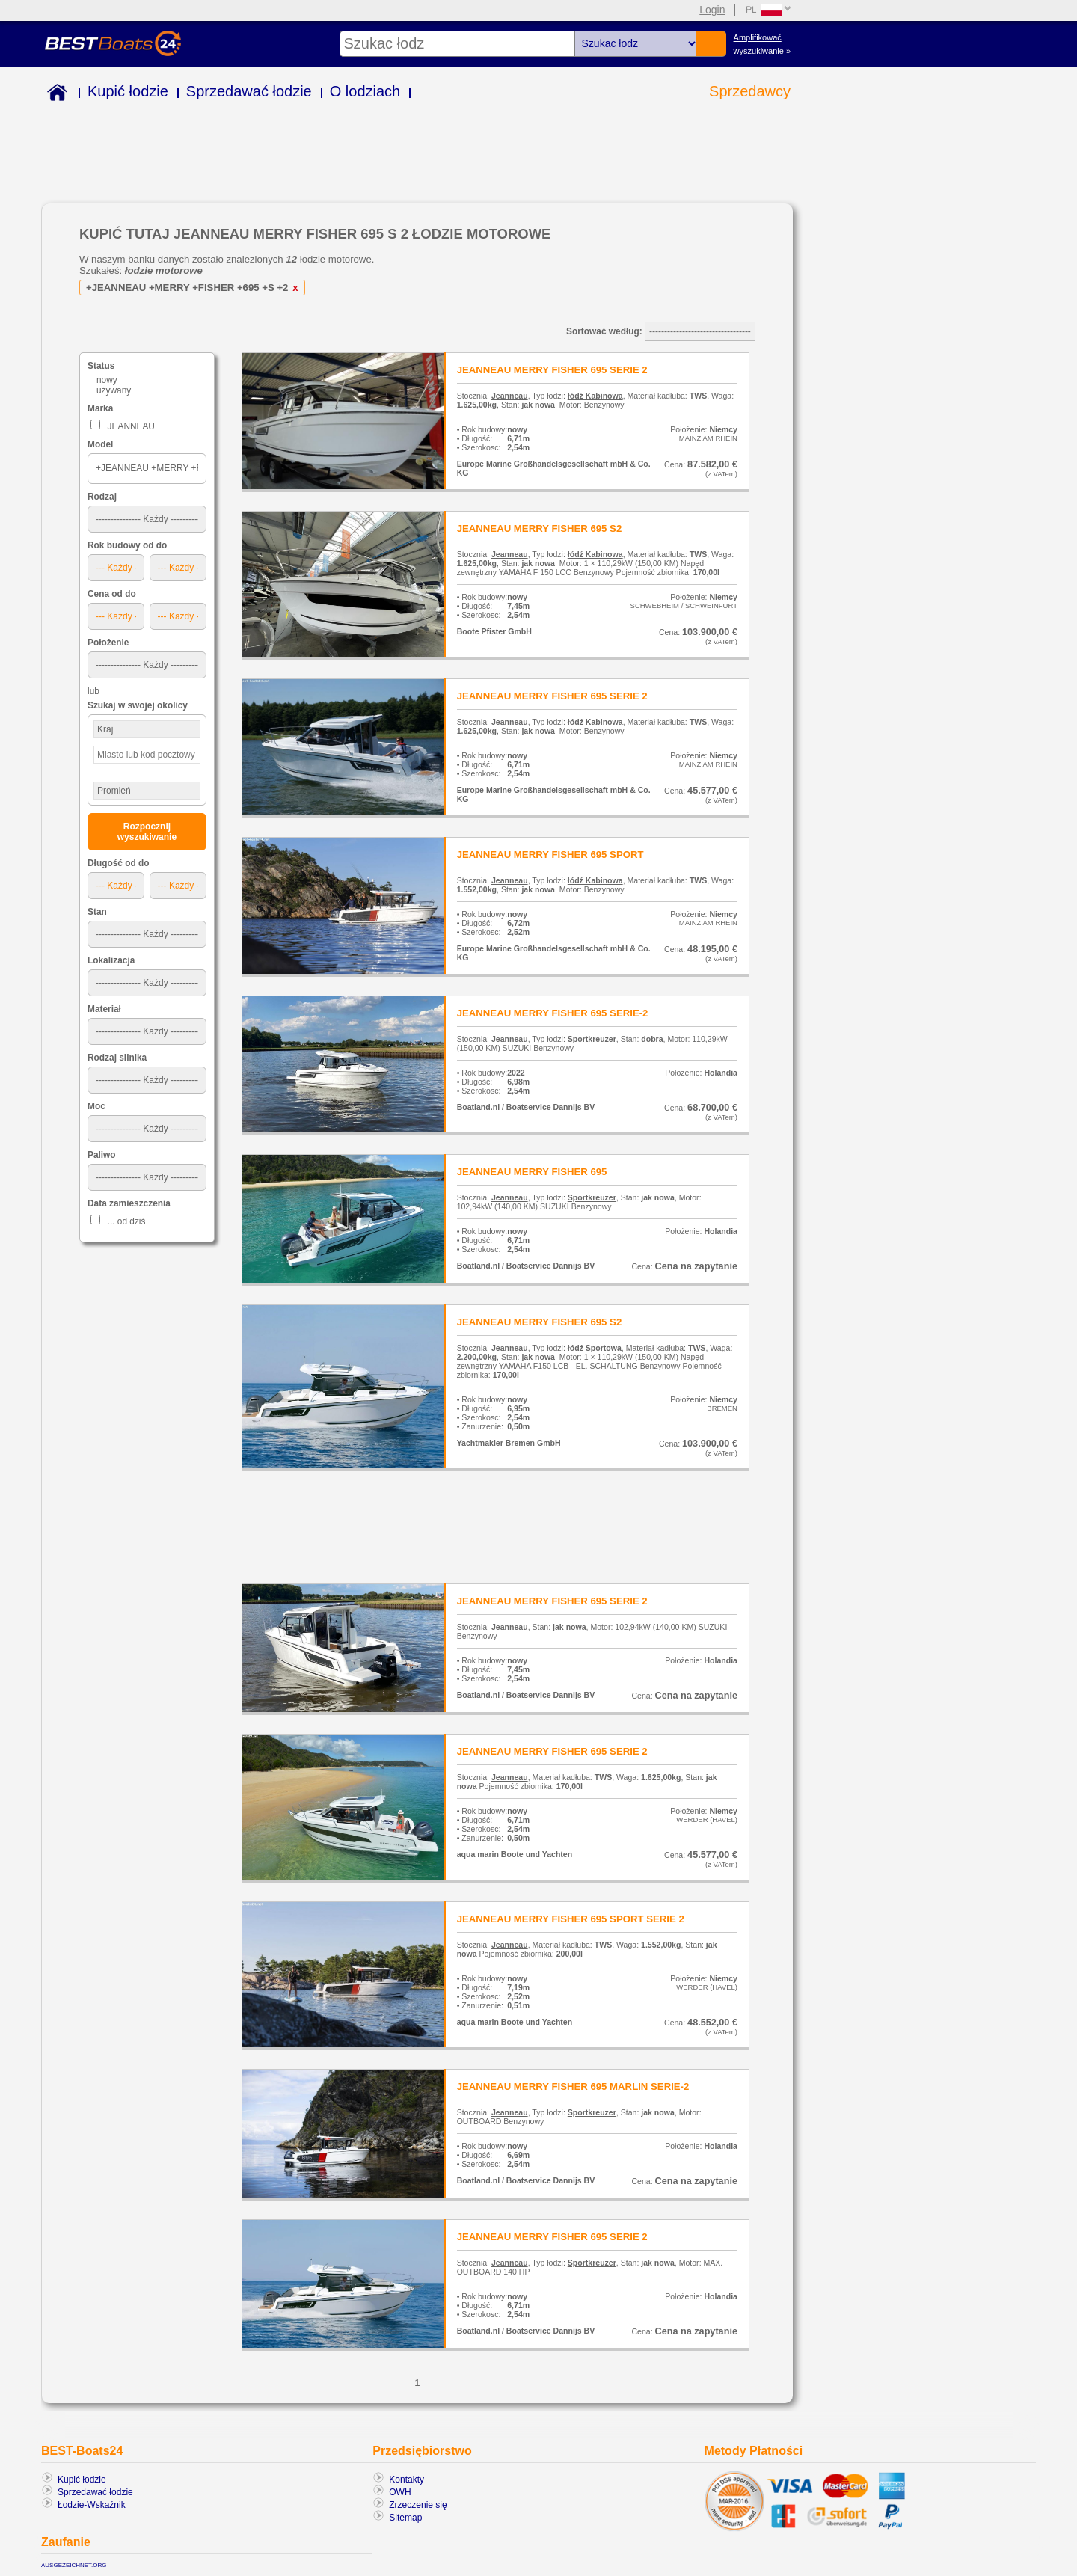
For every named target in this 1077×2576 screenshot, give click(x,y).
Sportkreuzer (592, 1038)
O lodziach (365, 91)
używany (113, 390)
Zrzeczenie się (418, 2505)
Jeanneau (509, 395)
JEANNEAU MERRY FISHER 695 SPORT (550, 854)
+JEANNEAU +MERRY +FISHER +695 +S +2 (194, 287)
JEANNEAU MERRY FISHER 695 (532, 1171)
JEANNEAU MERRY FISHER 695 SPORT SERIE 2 (570, 1919)
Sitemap (405, 2517)
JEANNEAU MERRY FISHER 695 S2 (539, 528)
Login (712, 10)
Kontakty (406, 2479)
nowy (106, 380)
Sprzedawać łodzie (249, 91)
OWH (400, 2492)
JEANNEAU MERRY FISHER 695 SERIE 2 (552, 369)
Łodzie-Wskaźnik (92, 2505)
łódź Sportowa (595, 1347)
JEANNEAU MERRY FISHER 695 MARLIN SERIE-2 (573, 2086)
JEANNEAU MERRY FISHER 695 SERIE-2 (552, 1013)
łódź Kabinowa (595, 395)
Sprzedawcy (750, 91)
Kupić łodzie (128, 91)
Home (54, 94)
